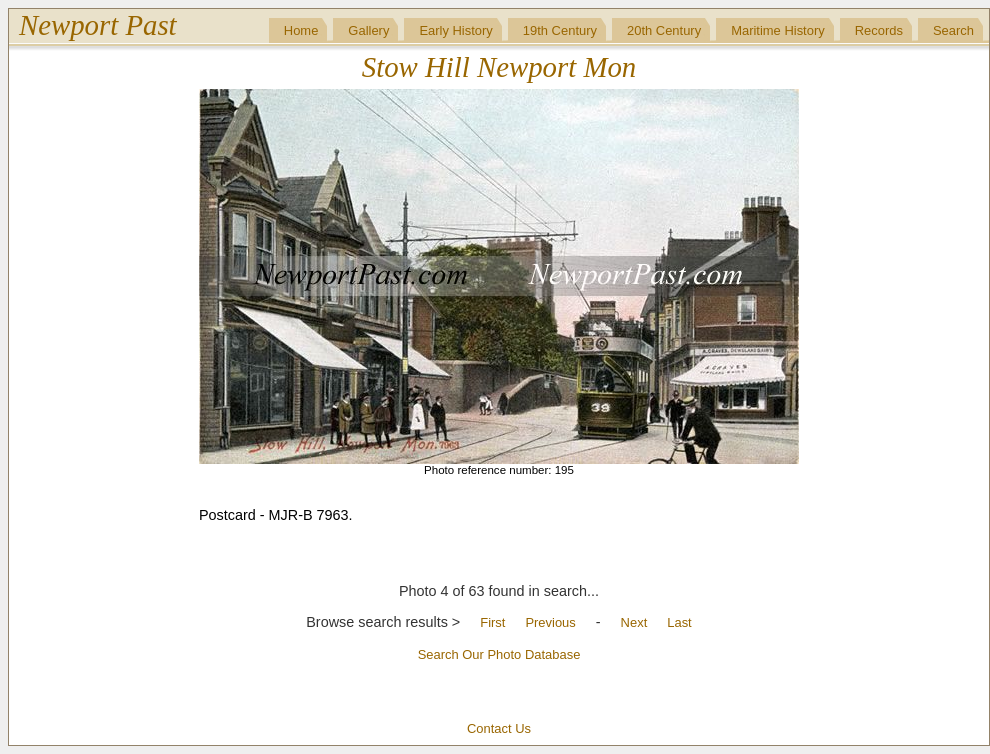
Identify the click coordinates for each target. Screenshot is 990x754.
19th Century (560, 30)
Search (953, 30)
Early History (455, 30)
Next (634, 622)
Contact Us (499, 728)
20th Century (664, 30)
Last (679, 622)
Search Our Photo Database (499, 654)
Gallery (368, 30)
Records (879, 30)
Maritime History (778, 30)
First (492, 622)
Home (301, 30)
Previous (550, 622)
